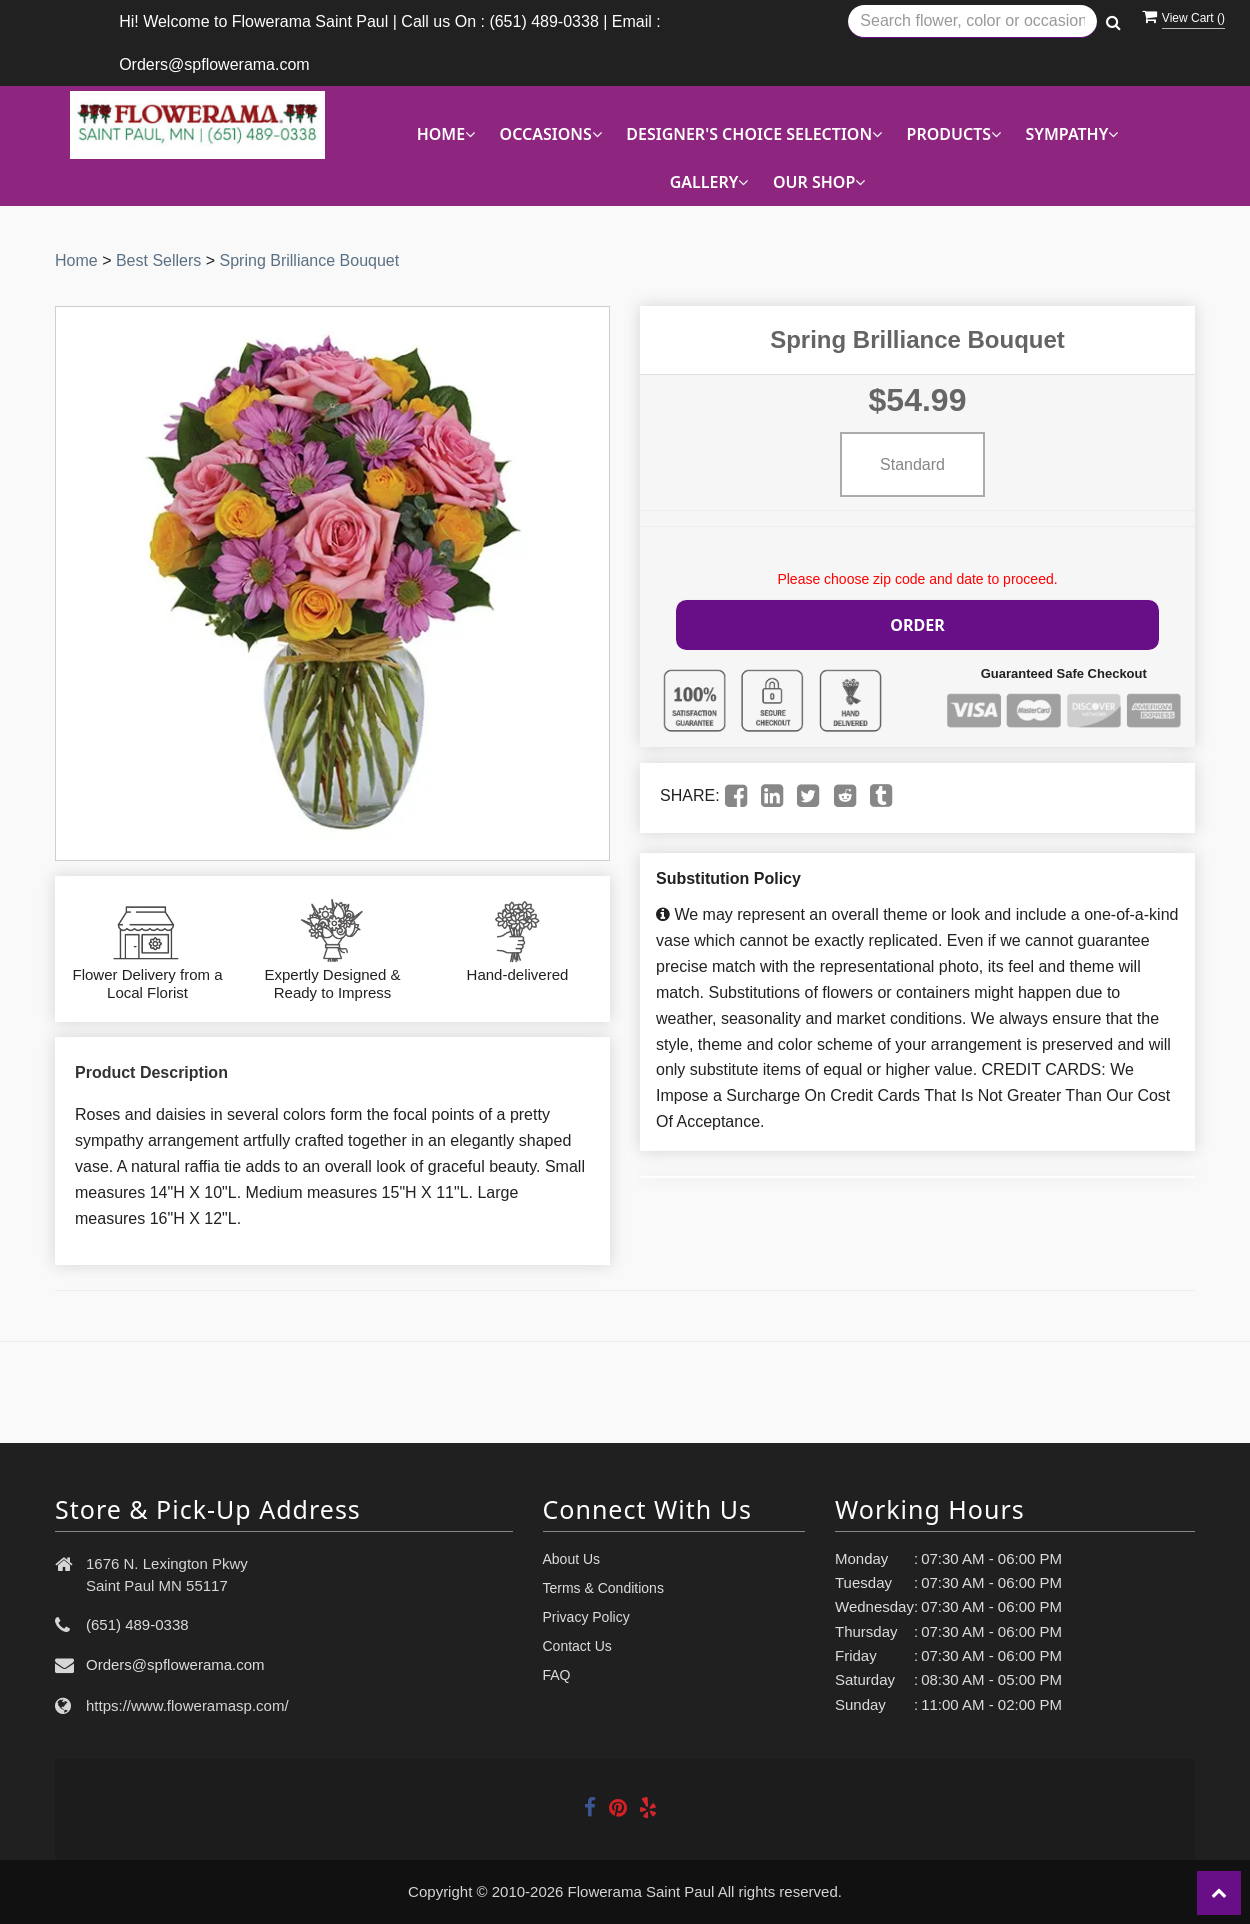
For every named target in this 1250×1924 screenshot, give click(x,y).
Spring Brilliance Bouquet (310, 260)
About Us (572, 1559)
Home (76, 260)
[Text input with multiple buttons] (972, 21)
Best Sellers (158, 260)
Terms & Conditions (603, 1588)
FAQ (557, 1675)
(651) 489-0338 (137, 1624)
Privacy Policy (586, 1617)
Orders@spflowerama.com (175, 1664)
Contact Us (577, 1646)
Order (918, 622)
